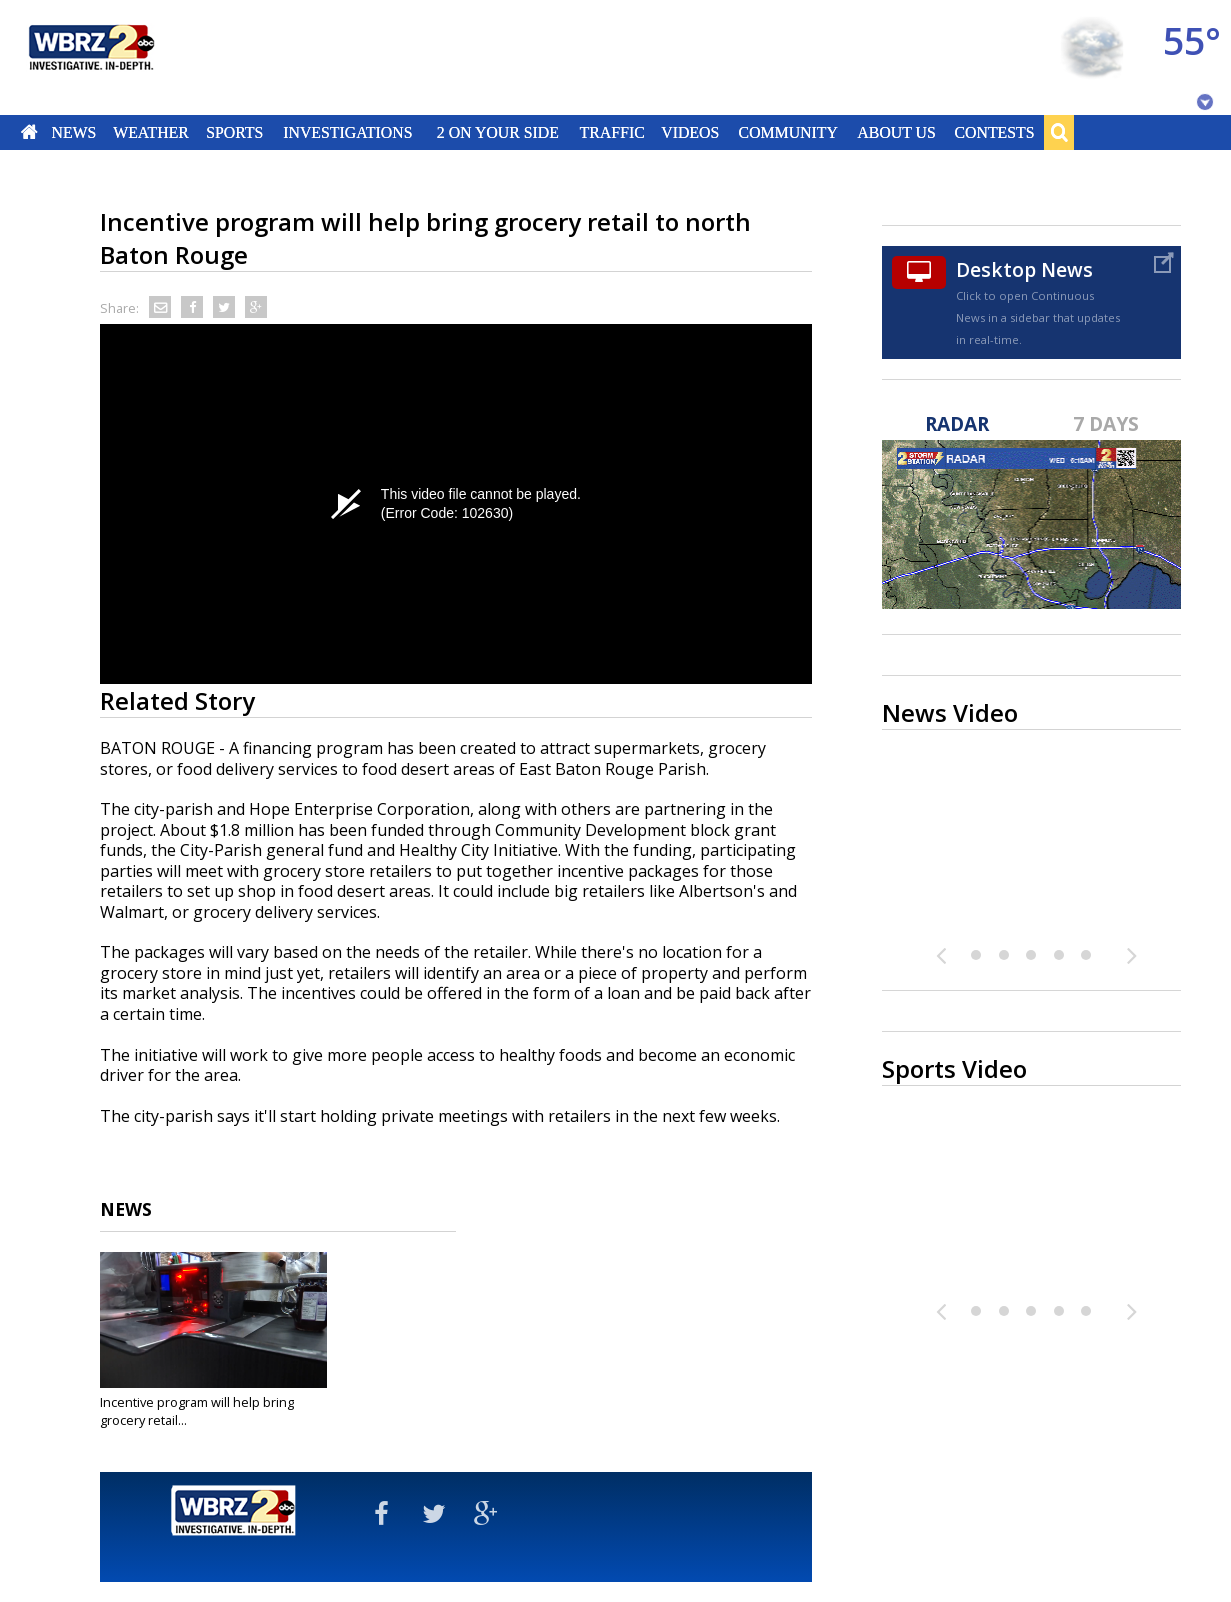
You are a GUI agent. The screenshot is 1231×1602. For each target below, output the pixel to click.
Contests (995, 132)
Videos (690, 132)
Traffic (611, 132)
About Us (896, 132)
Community (787, 132)
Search (1059, 132)
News (73, 132)
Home (29, 132)
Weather (151, 132)
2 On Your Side (498, 132)
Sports (234, 132)
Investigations (348, 132)
